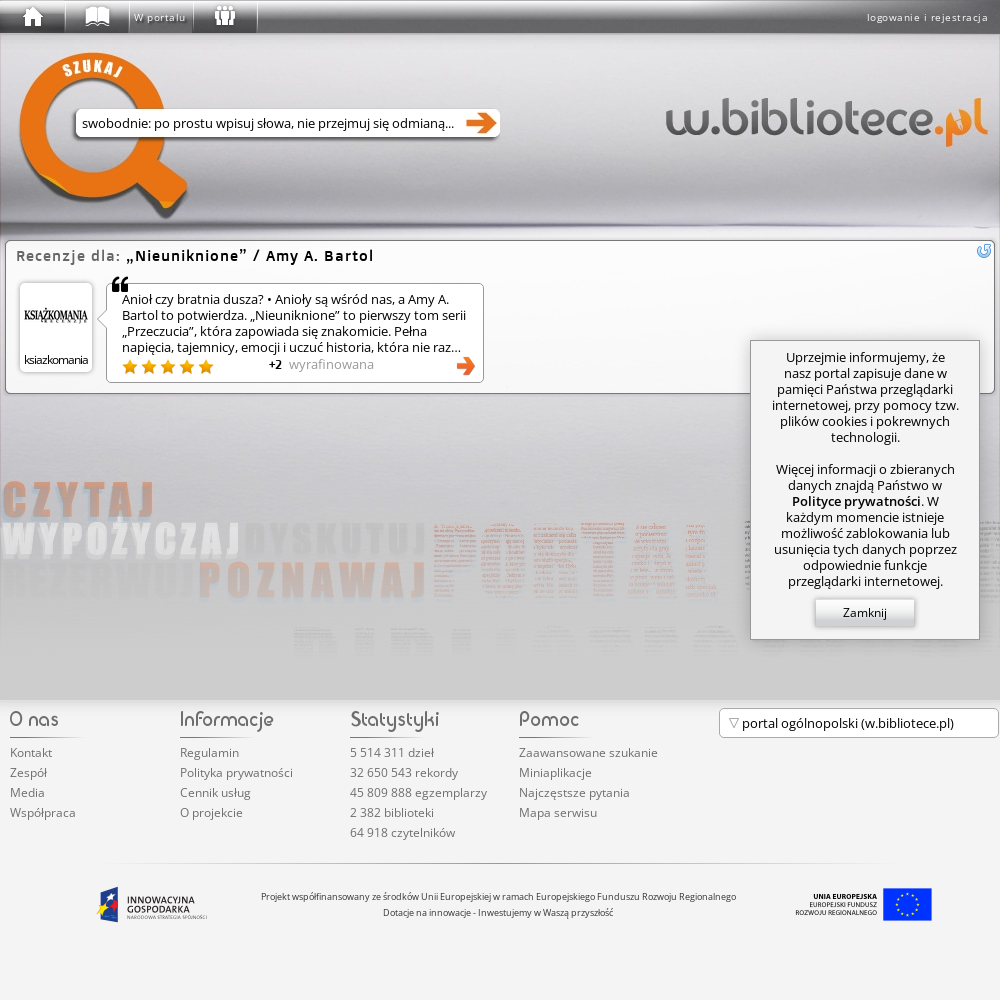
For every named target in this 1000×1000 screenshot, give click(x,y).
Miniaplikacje (555, 772)
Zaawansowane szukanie (588, 752)
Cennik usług (215, 792)
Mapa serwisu (558, 812)
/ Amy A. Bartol (250, 255)
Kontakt (31, 752)
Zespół (28, 772)
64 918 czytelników (402, 832)
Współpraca (43, 812)
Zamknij (865, 612)
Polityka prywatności (236, 772)
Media (27, 792)
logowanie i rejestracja (928, 17)
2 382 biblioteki (392, 812)
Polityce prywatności (856, 501)
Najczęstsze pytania (574, 792)
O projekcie (211, 812)
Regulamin (209, 752)
